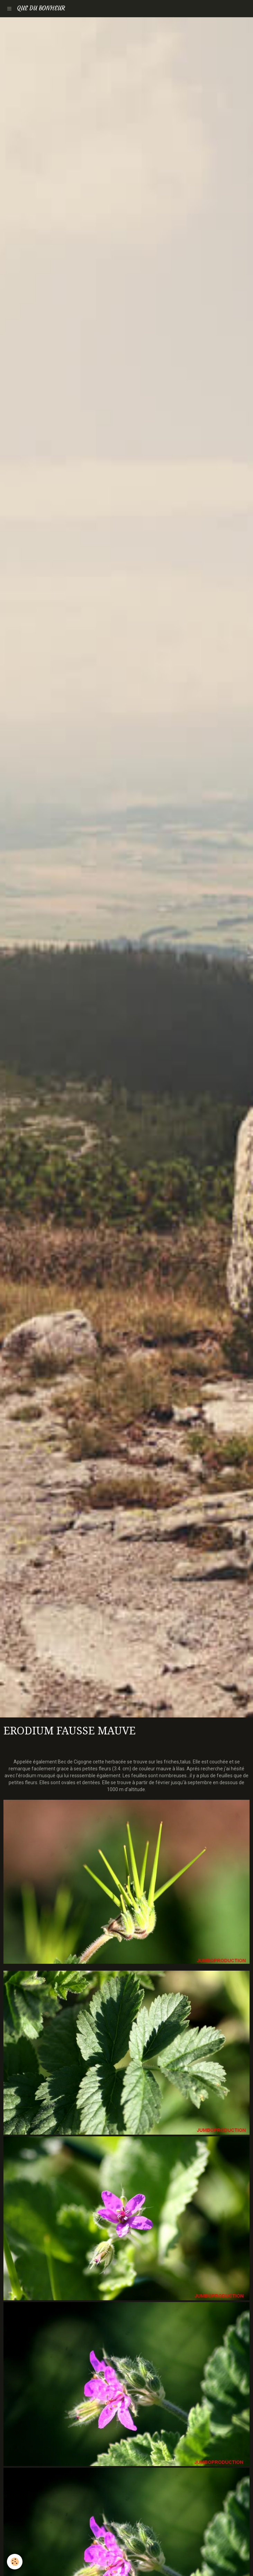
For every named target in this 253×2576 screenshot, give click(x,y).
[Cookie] (14, 2561)
